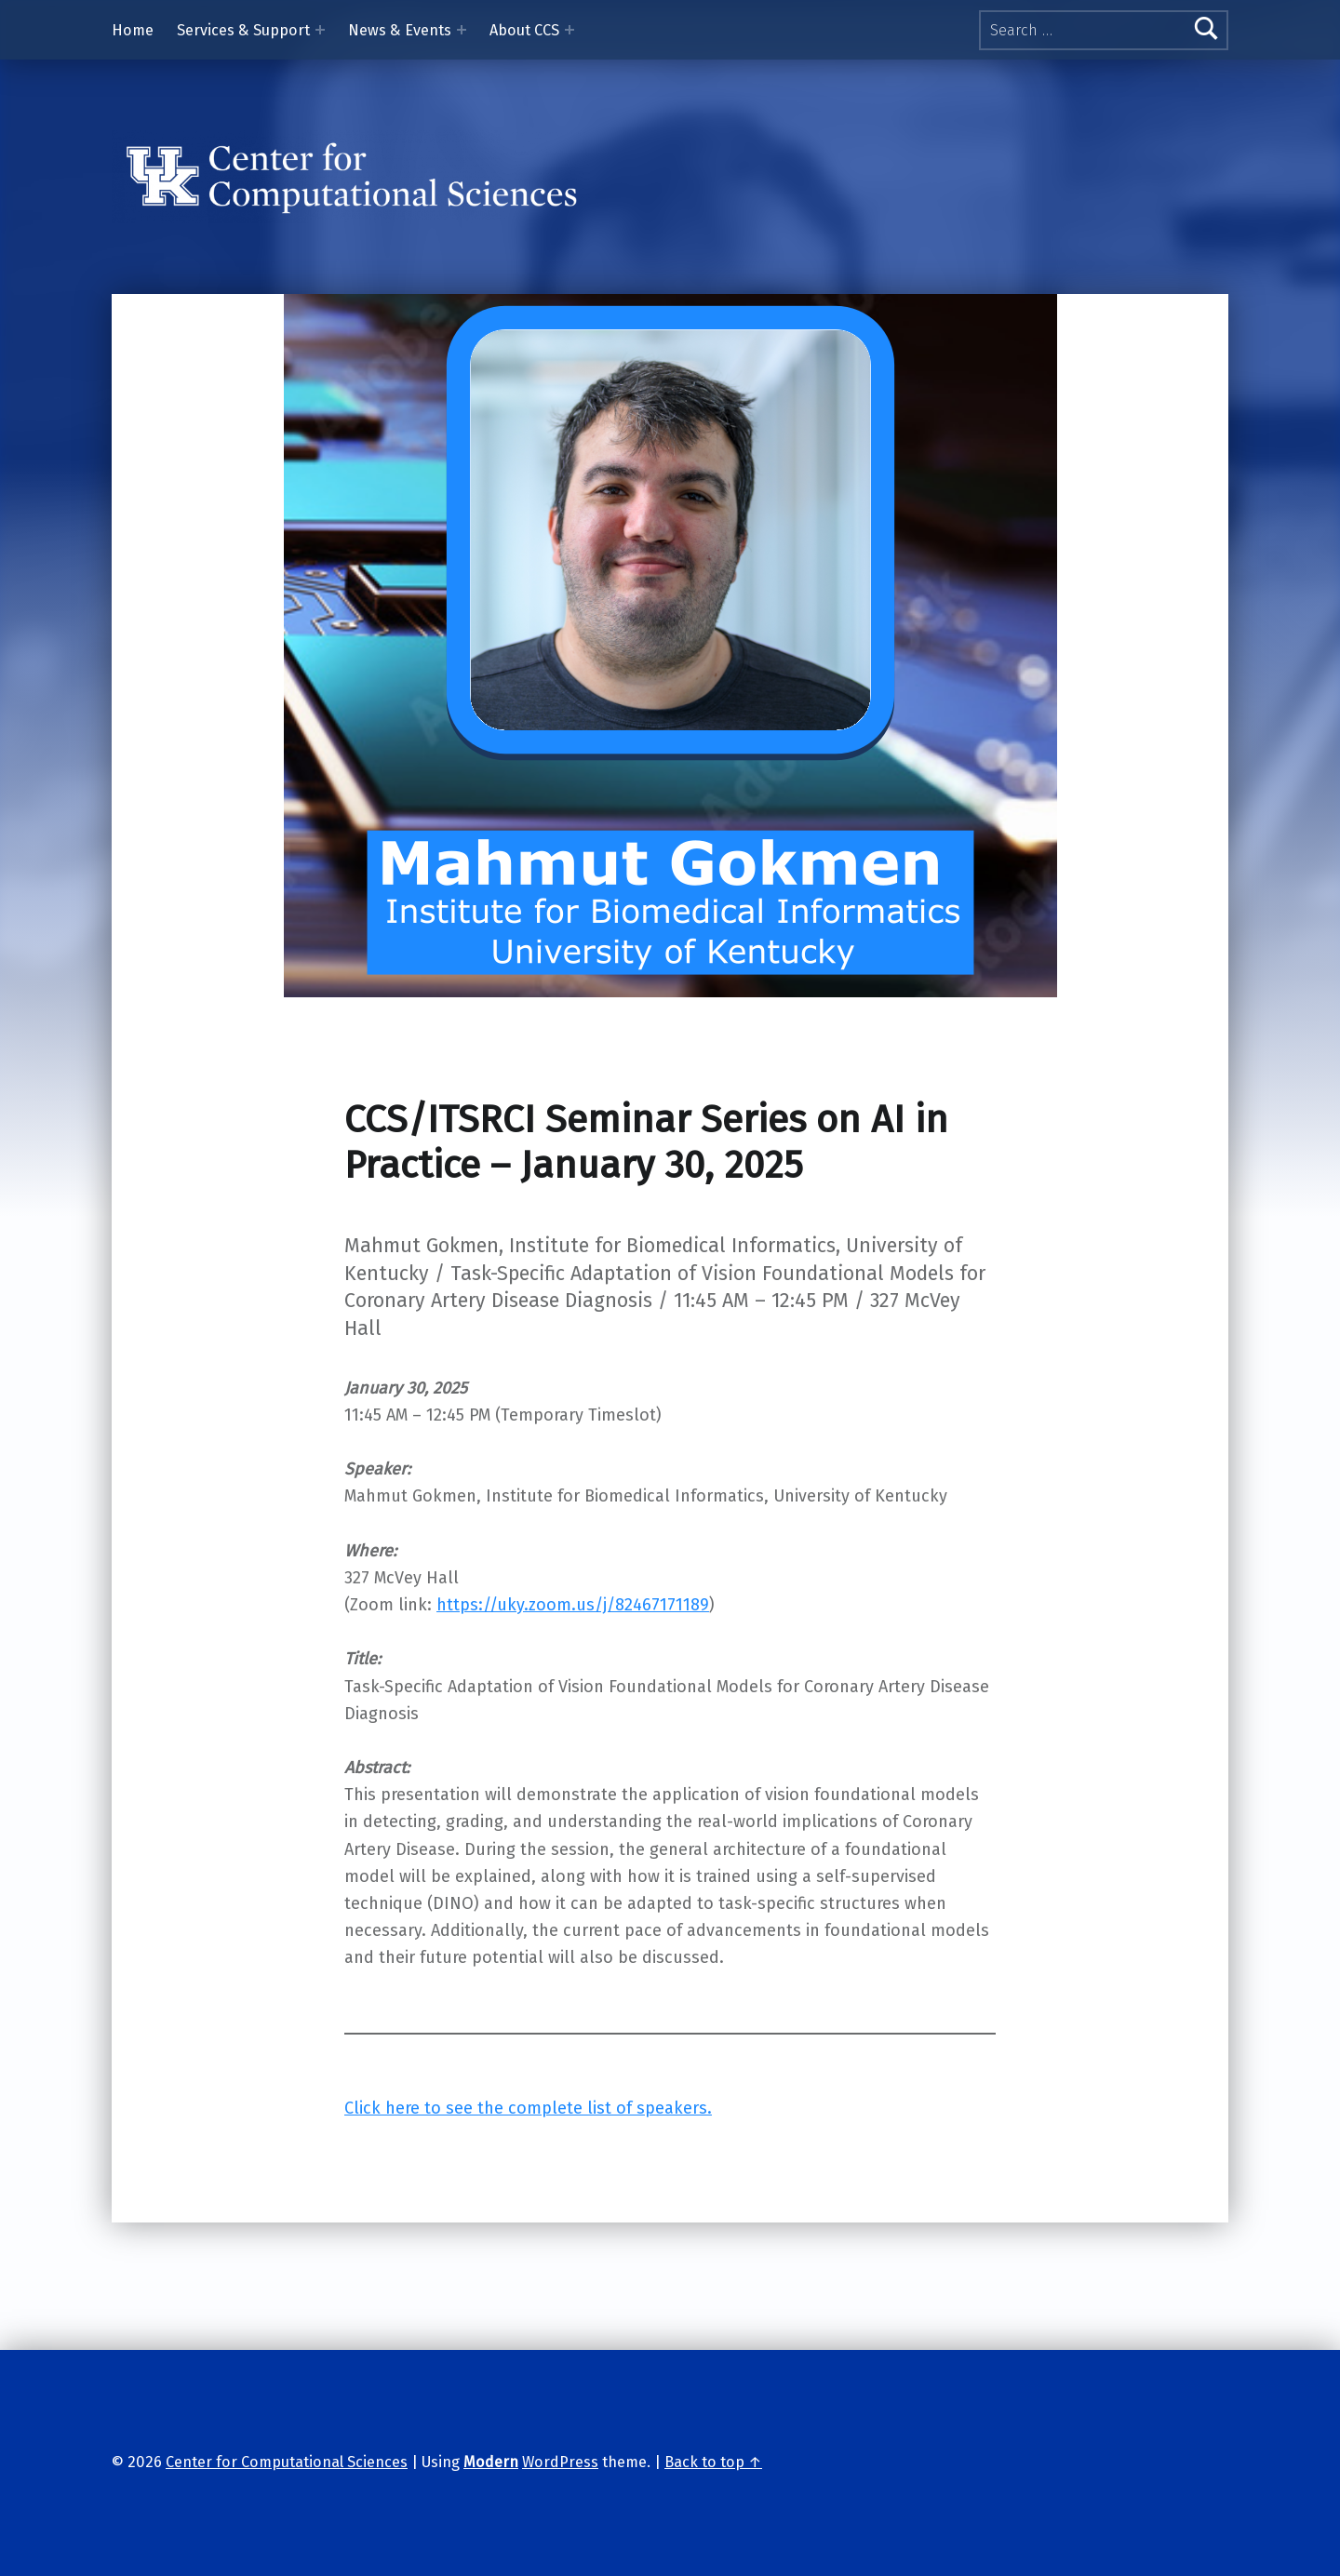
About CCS (524, 30)
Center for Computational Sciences (287, 2462)
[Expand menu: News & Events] (461, 29)
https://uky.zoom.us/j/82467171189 (572, 1605)
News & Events (399, 30)
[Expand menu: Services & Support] (320, 29)
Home (133, 30)
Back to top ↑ (713, 2462)
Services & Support (243, 30)
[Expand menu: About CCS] (569, 29)
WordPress (560, 2462)
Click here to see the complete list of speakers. (528, 2108)
